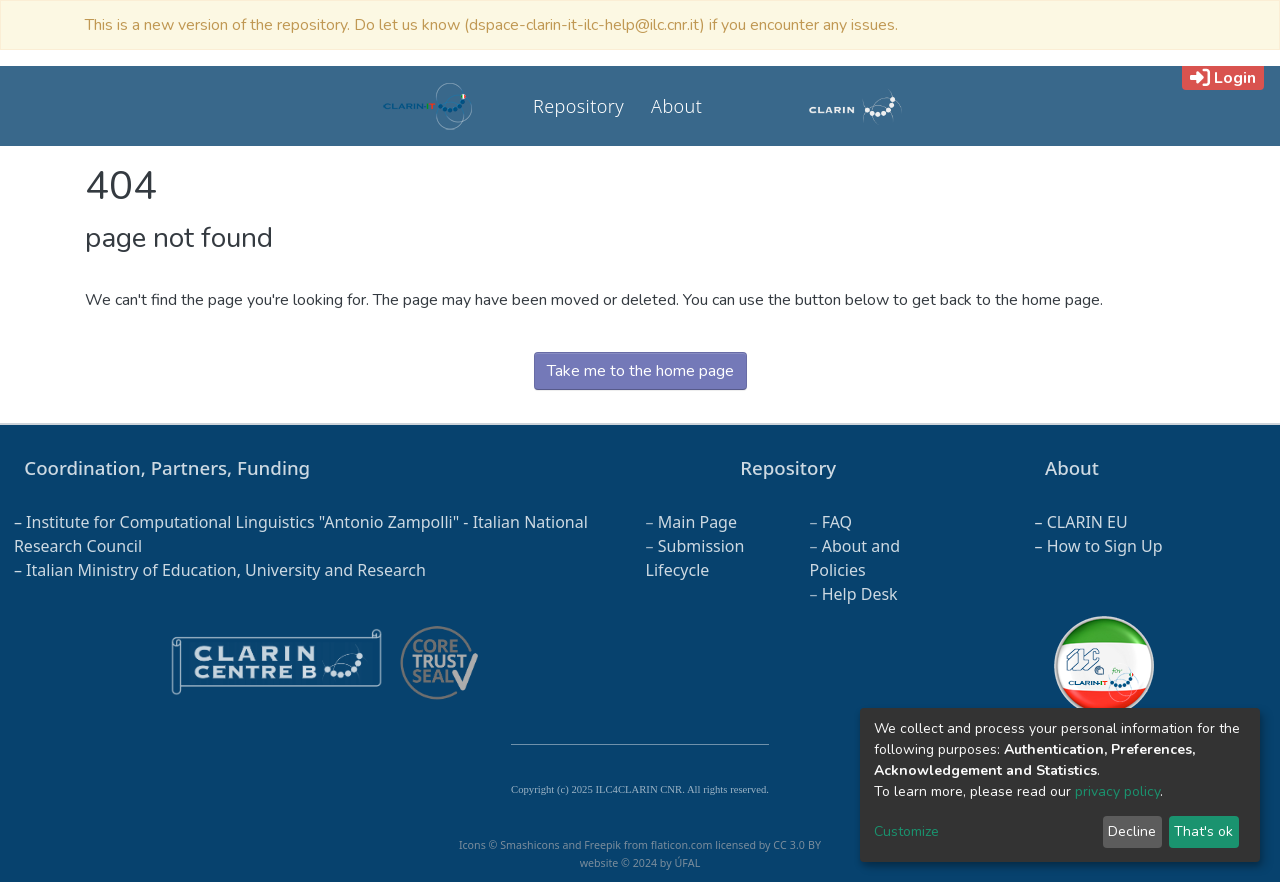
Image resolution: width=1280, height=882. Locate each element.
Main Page (697, 522)
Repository (578, 106)
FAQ (837, 522)
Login (1223, 78)
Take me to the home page (640, 371)
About (676, 106)
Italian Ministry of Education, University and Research (226, 570)
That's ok (1203, 831)
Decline (1132, 831)
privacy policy (1117, 791)
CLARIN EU (1087, 522)
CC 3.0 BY (797, 845)
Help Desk (860, 594)
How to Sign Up (1105, 546)
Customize (906, 831)
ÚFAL (687, 863)
